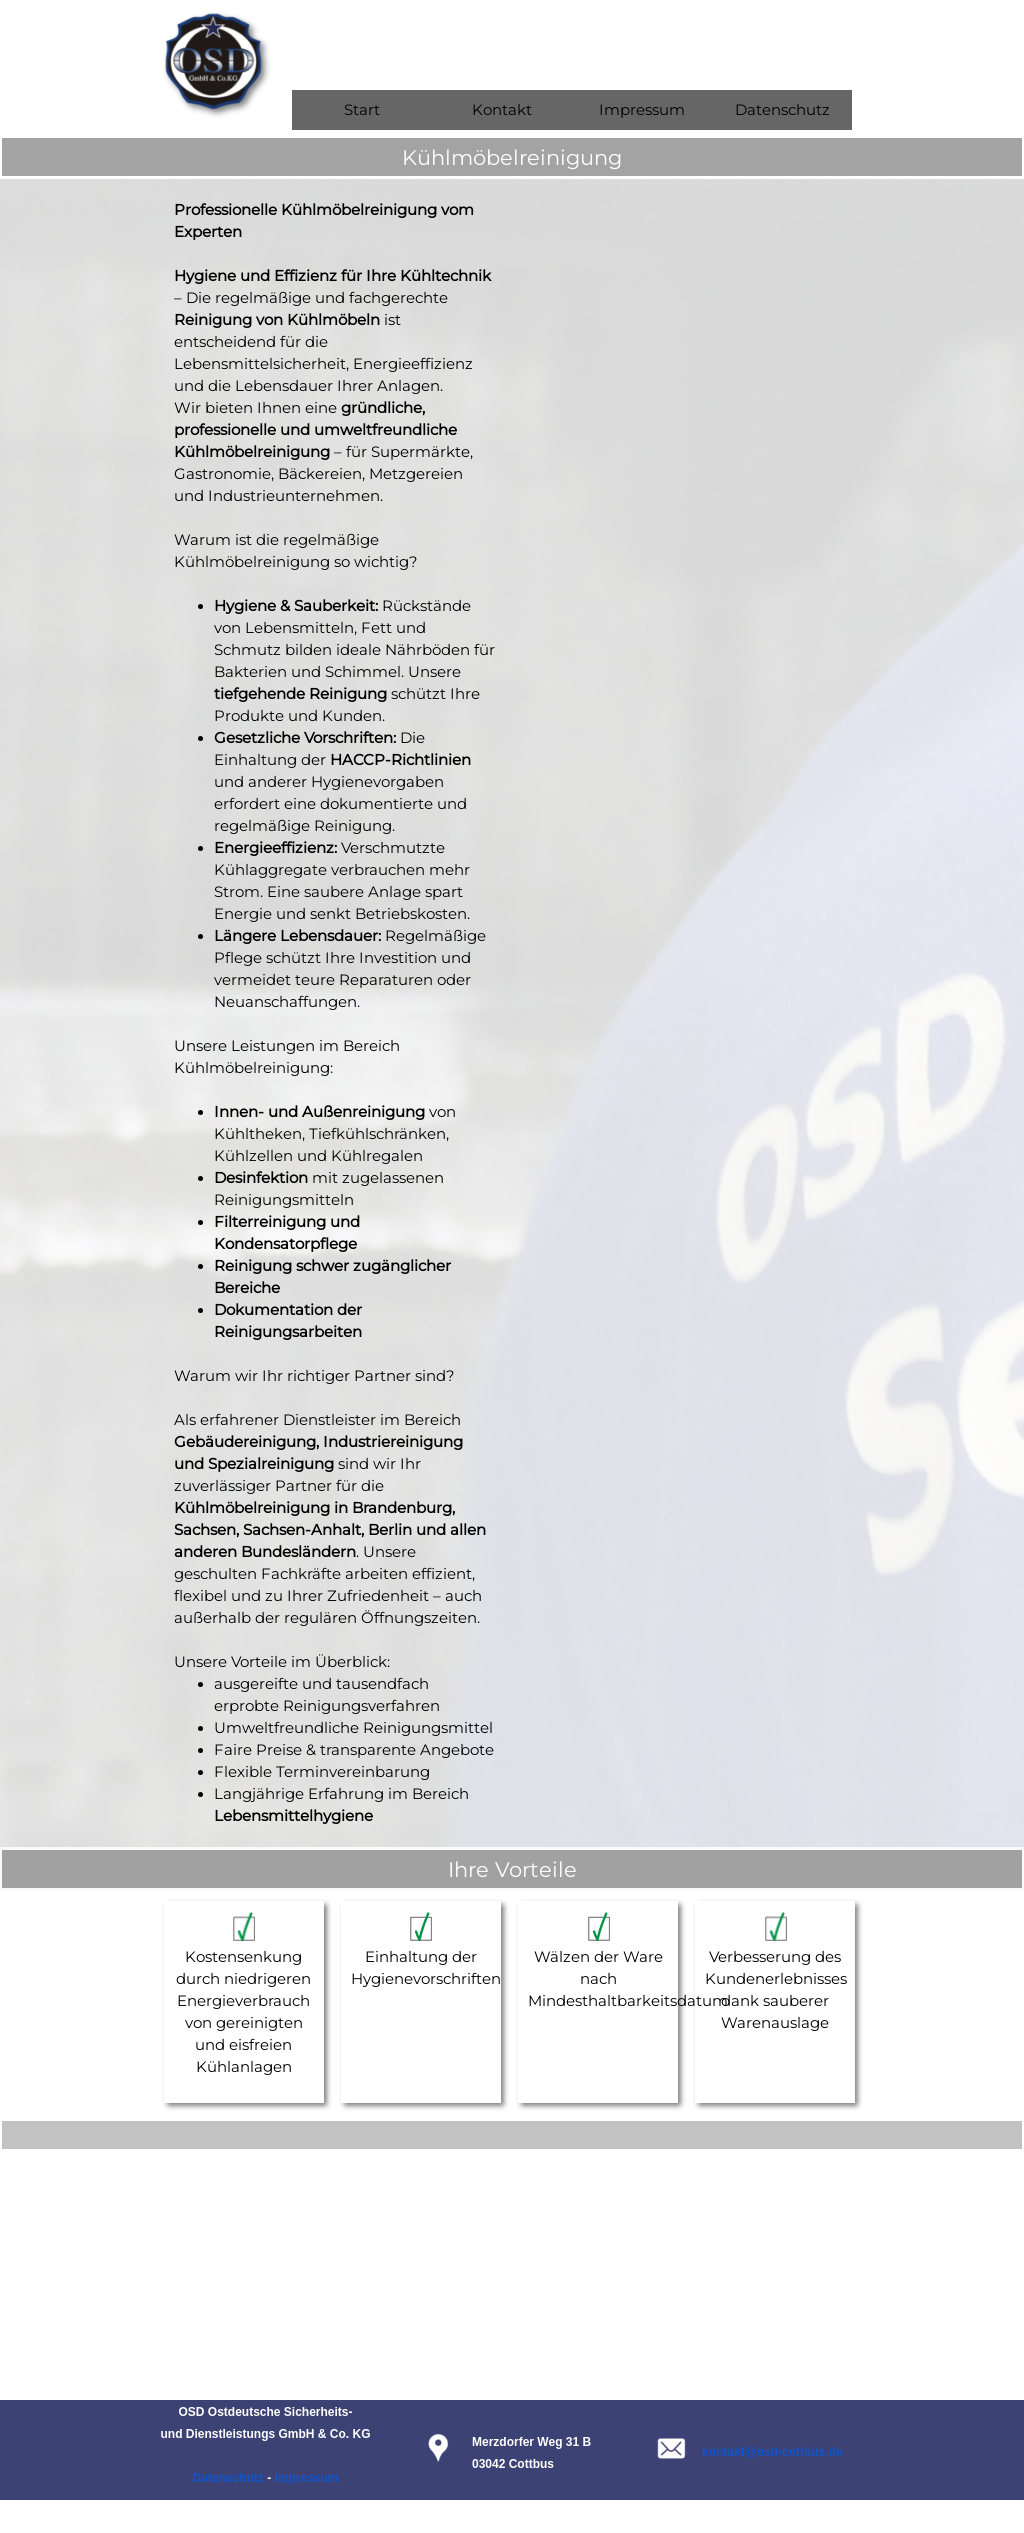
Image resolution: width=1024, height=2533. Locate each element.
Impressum (642, 110)
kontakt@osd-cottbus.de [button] (772, 2452)
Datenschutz (782, 110)
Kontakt (502, 110)
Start (362, 110)
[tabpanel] (512, 157)
